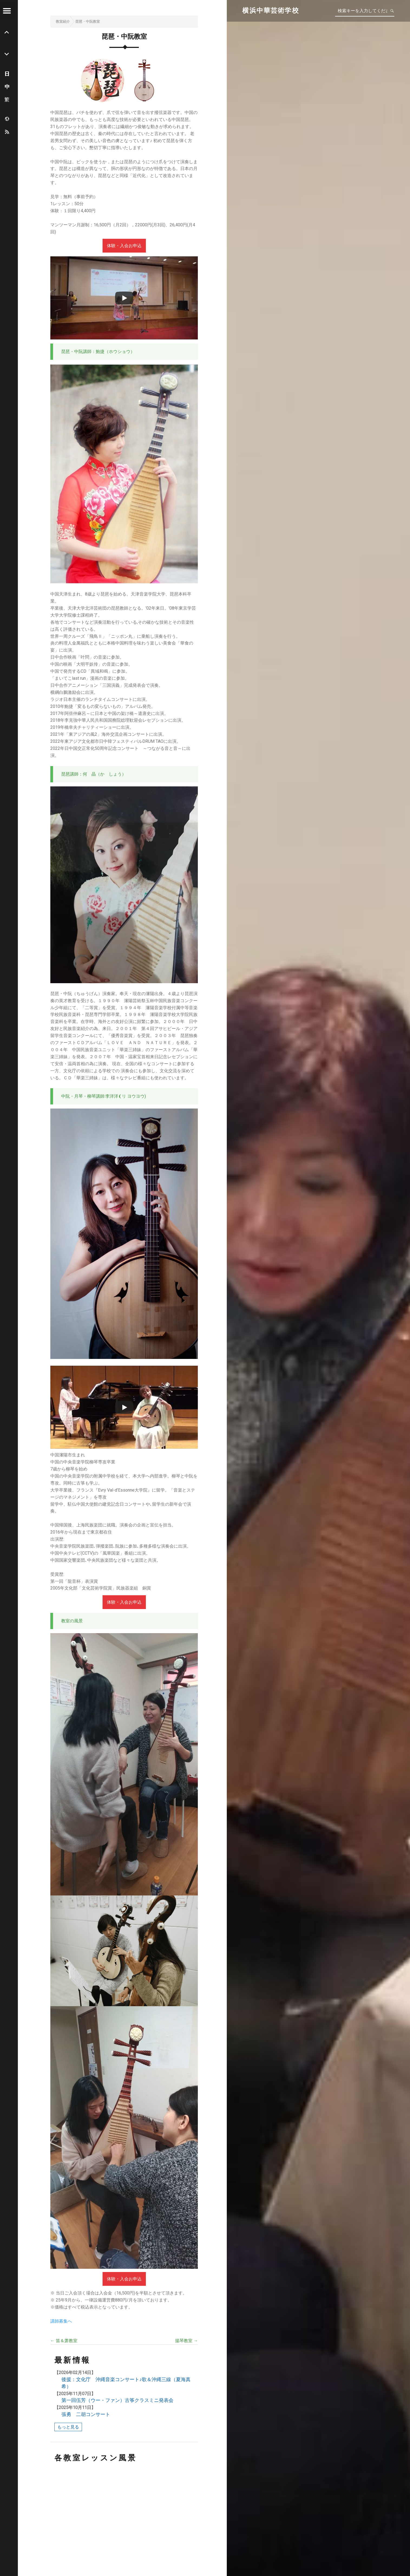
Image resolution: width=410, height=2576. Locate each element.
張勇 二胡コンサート (85, 2414)
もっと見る (68, 2427)
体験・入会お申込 (124, 245)
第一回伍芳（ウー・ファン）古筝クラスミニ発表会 (117, 2400)
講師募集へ (61, 2321)
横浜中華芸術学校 (270, 10)
